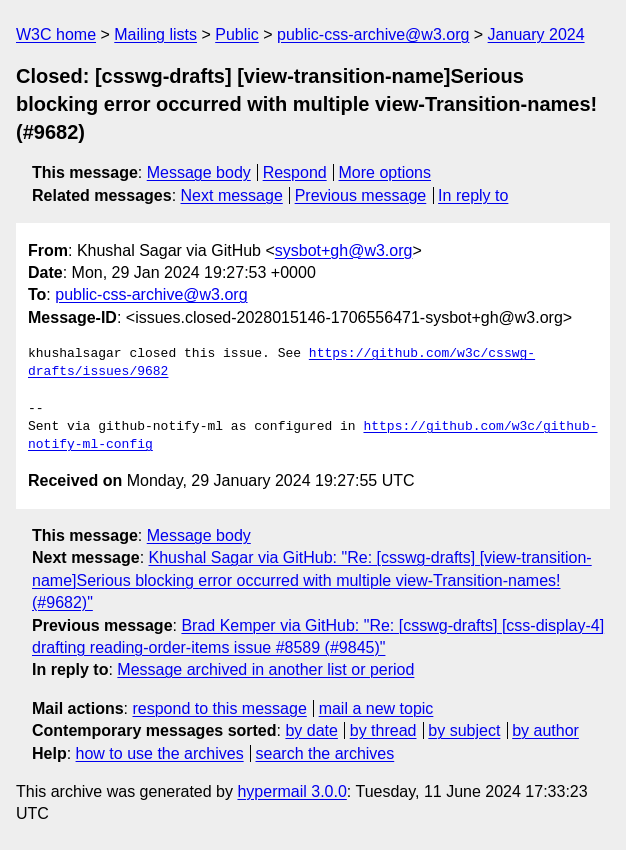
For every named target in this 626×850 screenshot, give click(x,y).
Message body (199, 172)
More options (385, 172)
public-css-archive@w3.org (373, 34)
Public (237, 34)
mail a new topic (376, 708)
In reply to (473, 195)
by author (545, 730)
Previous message (361, 195)
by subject (464, 730)
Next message (232, 195)
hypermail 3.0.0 (291, 791)
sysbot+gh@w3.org (344, 250)
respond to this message (219, 708)
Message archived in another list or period (265, 669)
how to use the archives (160, 753)
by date (311, 730)
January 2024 (536, 34)
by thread (383, 730)
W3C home (56, 34)
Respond (295, 172)
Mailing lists (155, 34)
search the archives (325, 753)
